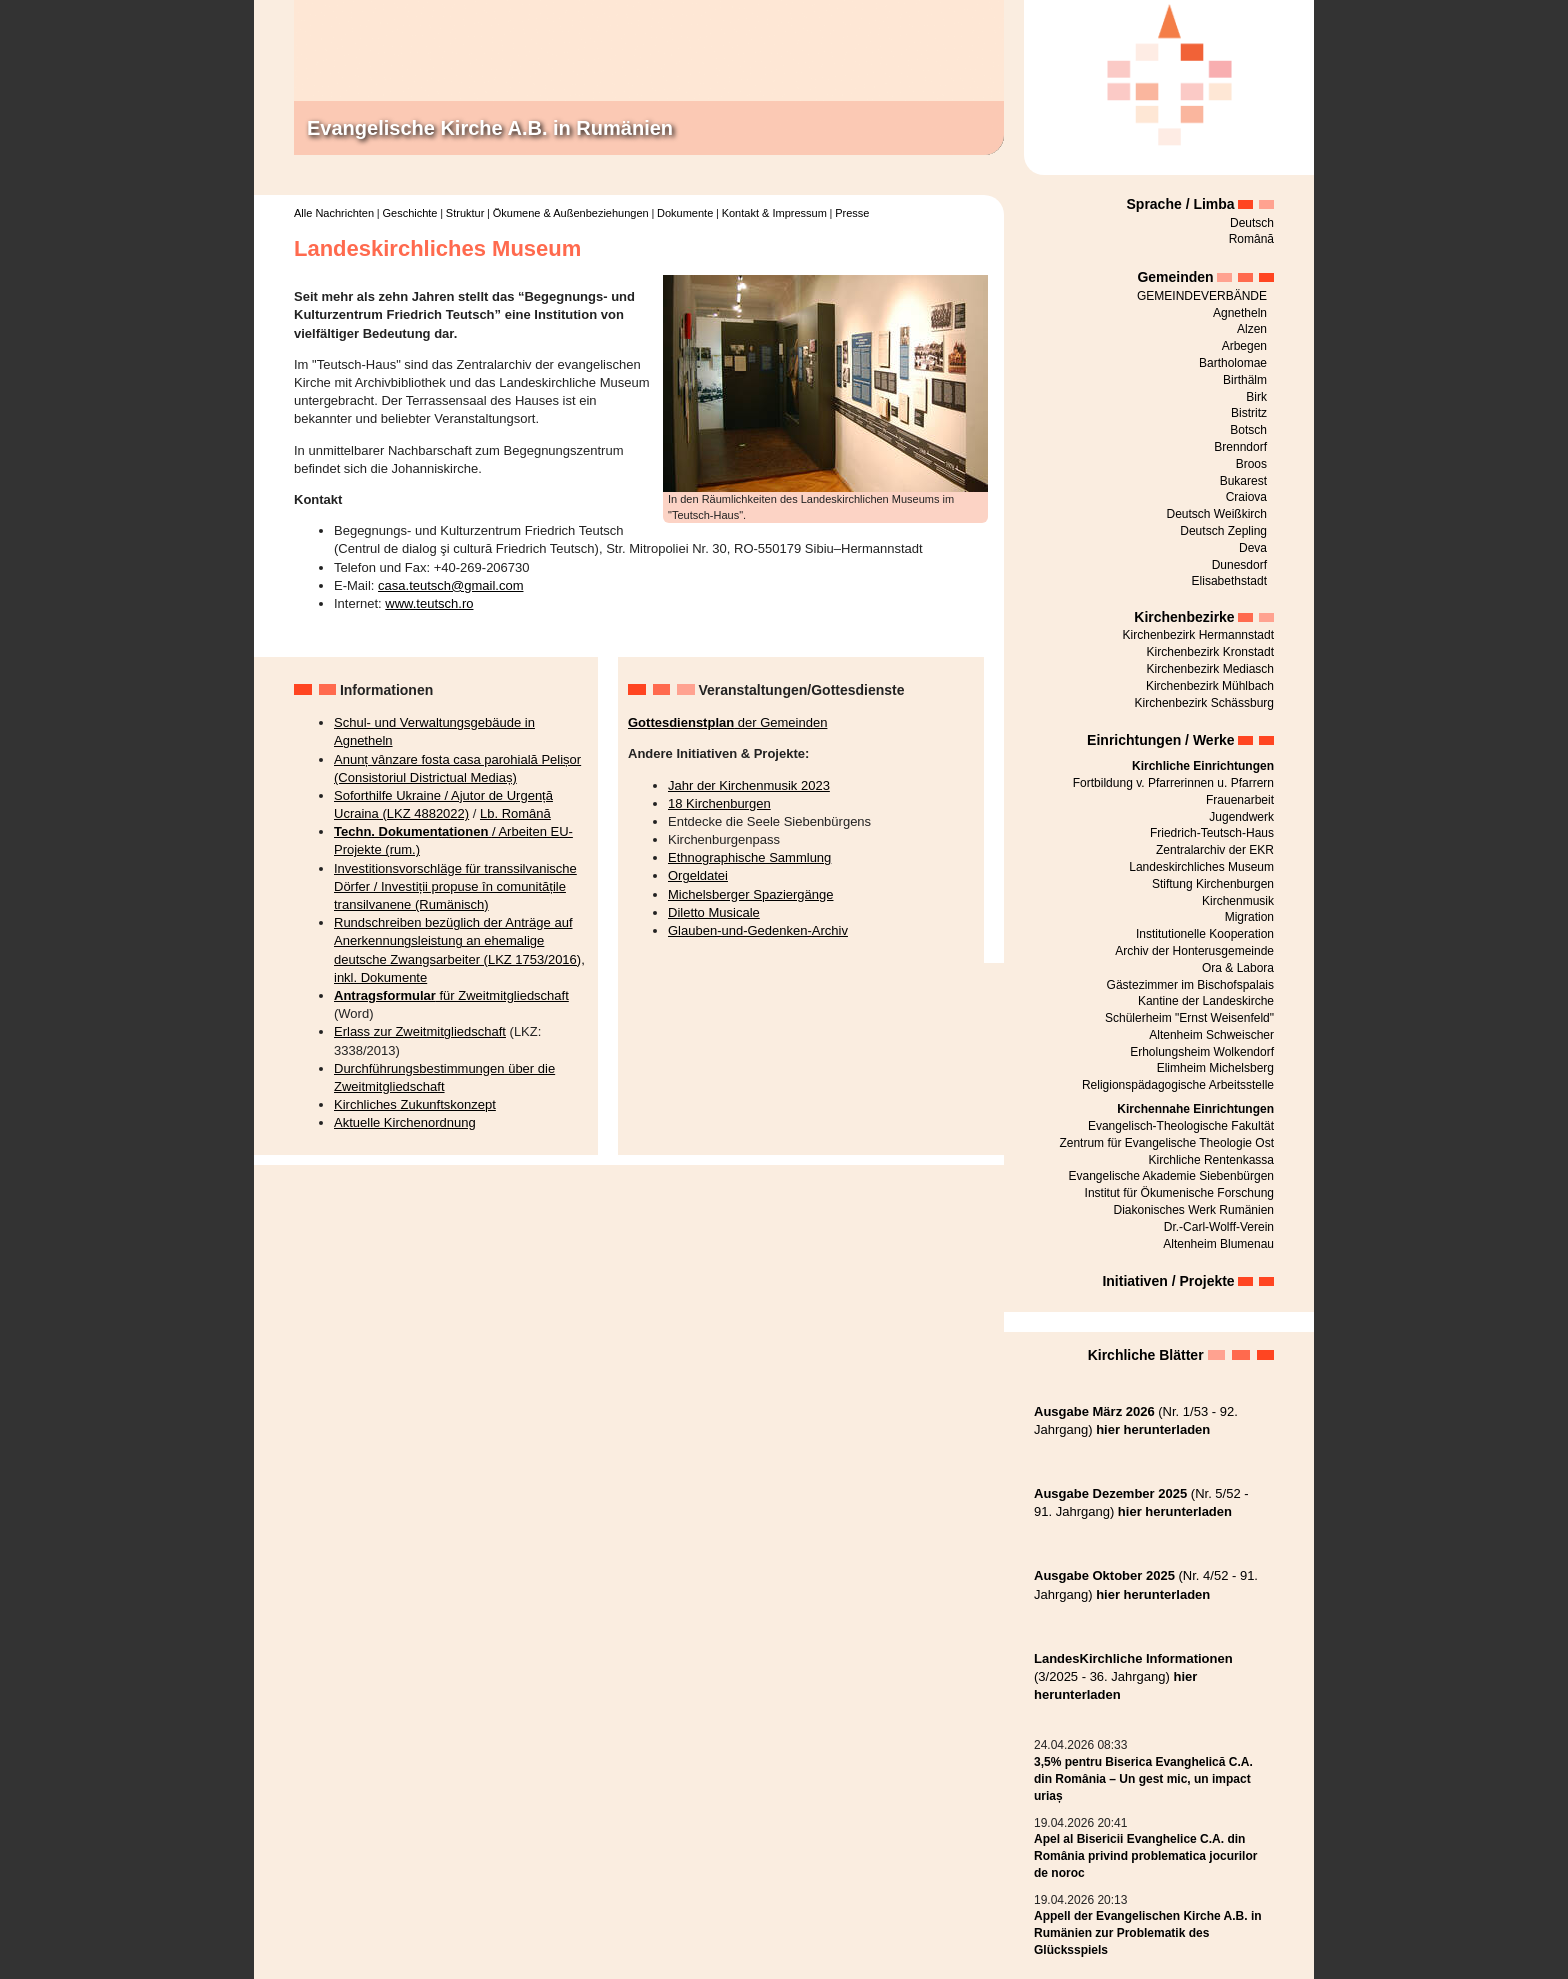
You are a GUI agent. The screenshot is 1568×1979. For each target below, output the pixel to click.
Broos (1251, 464)
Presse (852, 213)
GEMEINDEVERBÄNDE (1202, 296)
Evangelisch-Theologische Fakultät (1181, 1126)
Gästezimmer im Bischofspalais (1190, 985)
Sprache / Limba (1181, 204)
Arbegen (1244, 346)
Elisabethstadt (1229, 581)
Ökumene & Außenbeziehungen (571, 213)
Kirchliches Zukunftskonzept (415, 1104)
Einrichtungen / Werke (1161, 740)
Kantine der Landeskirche (1206, 1001)
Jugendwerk (1241, 817)
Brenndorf (1240, 447)
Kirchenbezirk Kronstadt (1210, 652)
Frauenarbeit (1240, 800)
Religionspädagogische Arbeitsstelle (1178, 1085)
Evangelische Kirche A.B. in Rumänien (490, 128)
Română (1251, 239)
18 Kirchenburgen (719, 803)
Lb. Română (515, 813)
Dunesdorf (1239, 565)
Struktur (465, 213)
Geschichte (409, 213)
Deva (1253, 548)
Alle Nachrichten (334, 213)
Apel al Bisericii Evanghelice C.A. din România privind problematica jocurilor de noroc (1145, 1856)
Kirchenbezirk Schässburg (1204, 703)
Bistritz (1249, 413)
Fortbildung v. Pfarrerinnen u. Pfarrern (1173, 783)
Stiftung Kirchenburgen (1213, 884)
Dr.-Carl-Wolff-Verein (1219, 1227)
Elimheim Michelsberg (1215, 1068)
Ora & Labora (1238, 968)
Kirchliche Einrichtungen (1203, 766)
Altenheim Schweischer (1211, 1035)
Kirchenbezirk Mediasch (1210, 669)
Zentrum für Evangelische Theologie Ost (1166, 1143)
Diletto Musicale (714, 912)
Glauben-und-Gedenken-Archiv (758, 930)
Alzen (1252, 329)
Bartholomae (1233, 363)
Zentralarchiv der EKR (1215, 850)
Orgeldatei (698, 875)
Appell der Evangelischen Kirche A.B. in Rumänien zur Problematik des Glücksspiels (1148, 1933)
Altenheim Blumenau (1218, 1244)
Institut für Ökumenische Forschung (1179, 1193)
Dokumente (685, 213)
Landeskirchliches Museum (1201, 867)
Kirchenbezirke (1184, 617)
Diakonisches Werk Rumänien (1193, 1210)
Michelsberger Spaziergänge (750, 894)
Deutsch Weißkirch (1217, 514)
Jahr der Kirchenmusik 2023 (749, 785)
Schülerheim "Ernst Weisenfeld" (1189, 1018)
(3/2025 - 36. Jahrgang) (1133, 1676)
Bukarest (1243, 481)
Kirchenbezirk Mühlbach (1210, 686)
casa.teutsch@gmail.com (450, 585)
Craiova (1246, 497)
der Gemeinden (727, 722)
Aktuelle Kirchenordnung (405, 1122)
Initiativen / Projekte (1168, 1281)
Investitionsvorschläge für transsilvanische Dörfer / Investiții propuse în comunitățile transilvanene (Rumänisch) (455, 886)
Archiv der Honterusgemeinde (1194, 951)
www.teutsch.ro (429, 603)
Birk (1256, 397)
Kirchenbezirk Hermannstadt (1198, 635)
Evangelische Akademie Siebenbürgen (1171, 1176)
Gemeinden (1175, 277)
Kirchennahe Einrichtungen (1195, 1109)
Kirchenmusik (1238, 901)
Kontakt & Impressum (774, 213)
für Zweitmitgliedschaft (451, 995)
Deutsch (1252, 223)
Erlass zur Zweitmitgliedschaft (420, 1031)
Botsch (1248, 430)
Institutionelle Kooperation (1205, 934)
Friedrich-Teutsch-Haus (1212, 833)
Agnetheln (1240, 313)
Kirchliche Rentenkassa (1211, 1160)
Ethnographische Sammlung (749, 857)
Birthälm (1245, 380)
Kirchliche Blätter (1146, 1355)
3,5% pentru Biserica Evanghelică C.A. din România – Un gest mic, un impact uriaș (1143, 1779)
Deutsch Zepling (1223, 531)
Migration (1249, 917)
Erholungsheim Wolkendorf (1202, 1052)
